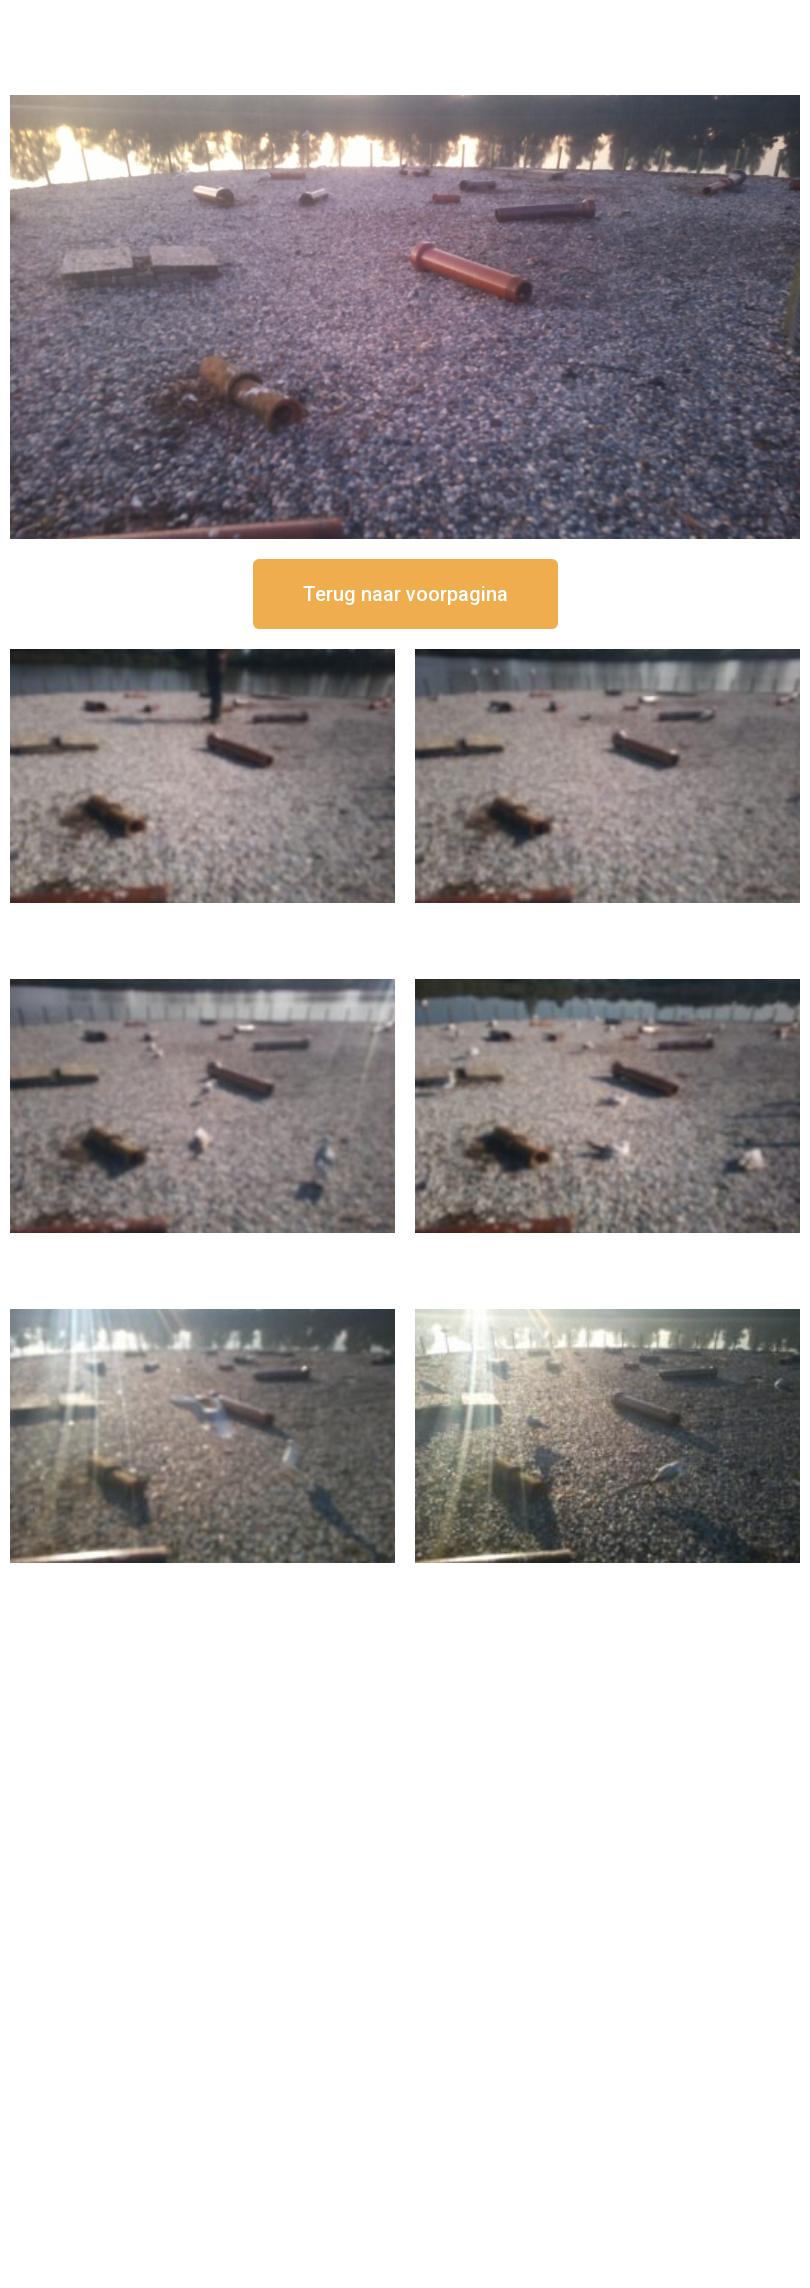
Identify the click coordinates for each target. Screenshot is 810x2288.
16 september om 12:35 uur (608, 919)
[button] (405, 594)
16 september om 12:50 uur (203, 919)
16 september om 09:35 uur (203, 1579)
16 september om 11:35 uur (203, 1249)
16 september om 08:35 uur (608, 1579)
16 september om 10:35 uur (608, 1249)
